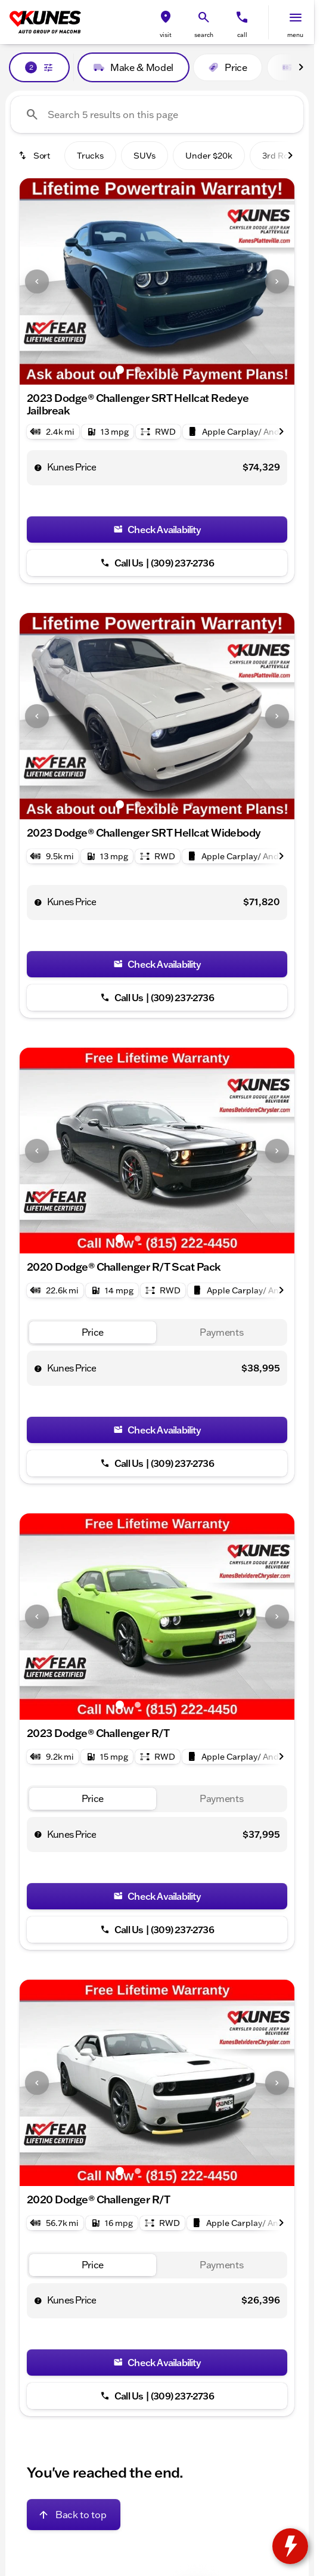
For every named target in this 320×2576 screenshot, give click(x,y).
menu (295, 35)
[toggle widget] (290, 2546)
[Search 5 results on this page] (157, 114)
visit (166, 35)
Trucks (90, 155)
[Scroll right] (301, 67)
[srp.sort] (35, 155)
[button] (166, 22)
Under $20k (208, 155)
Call (242, 35)
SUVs (144, 155)
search (203, 35)
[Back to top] (73, 2476)
